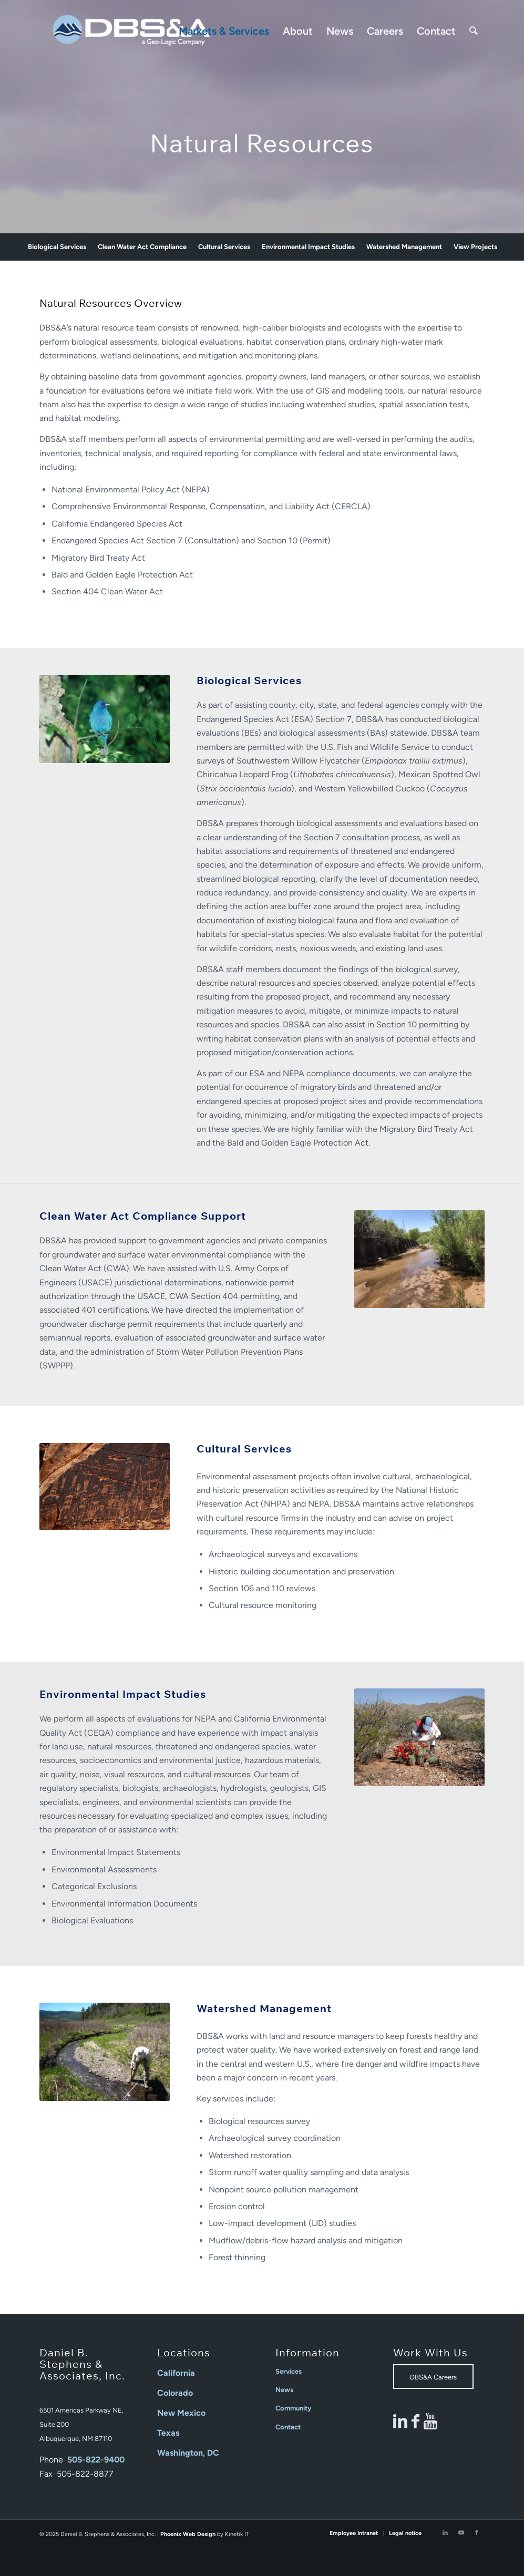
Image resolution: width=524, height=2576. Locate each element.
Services (288, 2371)
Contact (288, 2427)
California (176, 2373)
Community (293, 2408)
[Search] (474, 31)
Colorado (175, 2393)
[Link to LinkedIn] (445, 2533)
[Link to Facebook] (477, 2533)
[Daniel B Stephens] (131, 31)
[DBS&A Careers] (433, 2376)
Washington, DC (188, 2453)
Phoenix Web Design (187, 2534)
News (284, 2390)
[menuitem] (224, 31)
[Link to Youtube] (461, 2533)
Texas (168, 2433)
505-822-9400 (96, 2460)
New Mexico (181, 2413)
